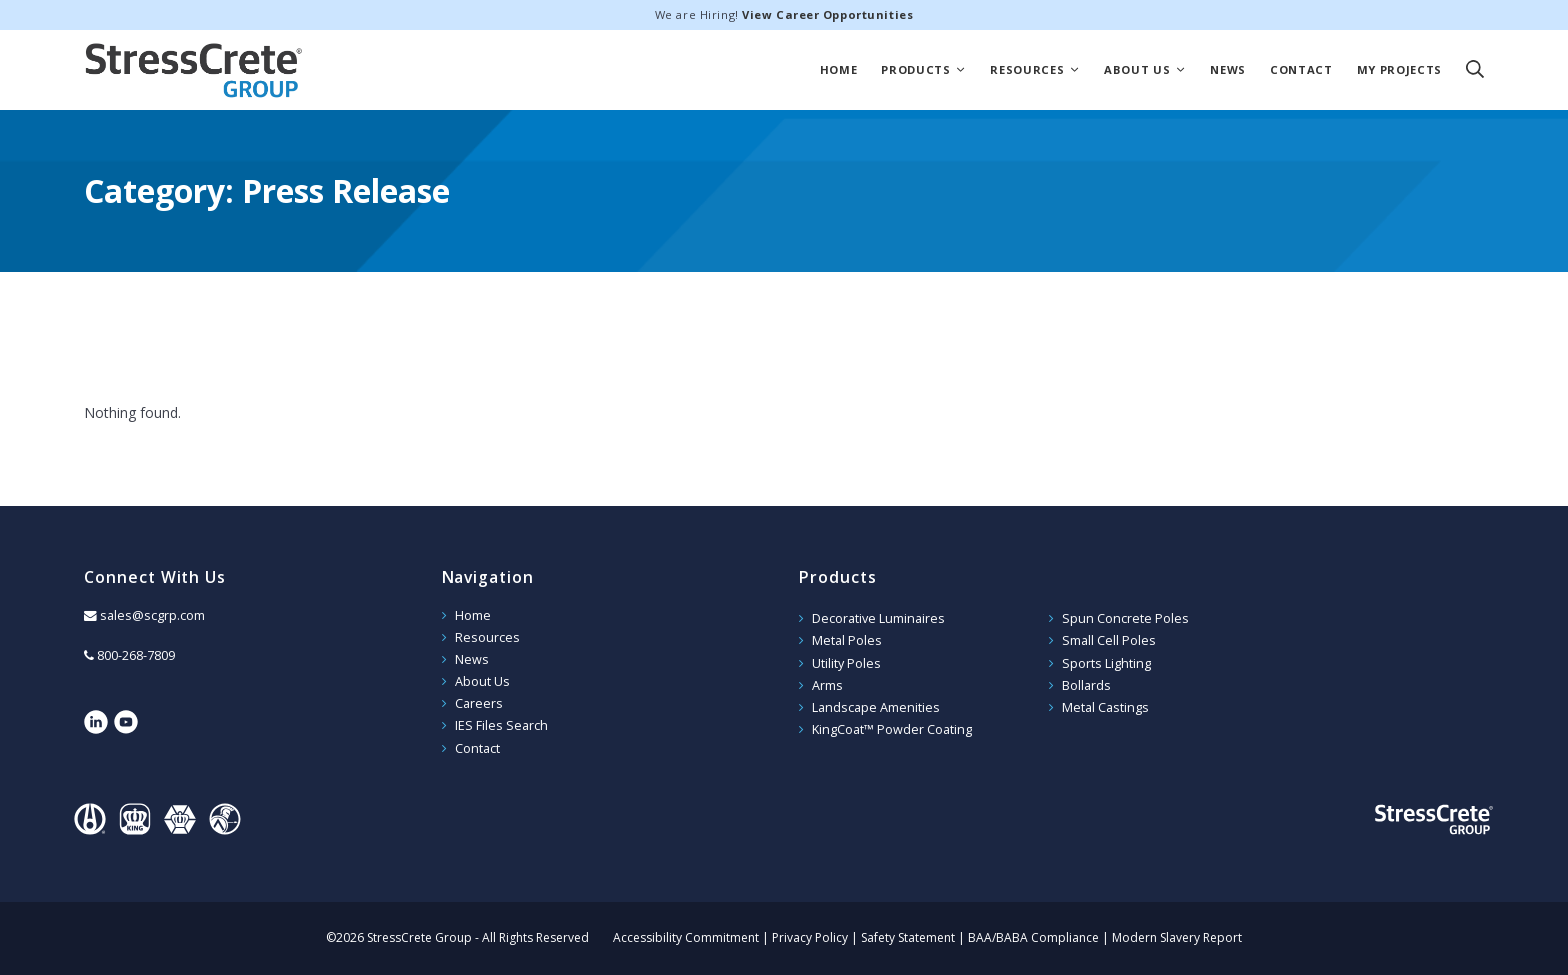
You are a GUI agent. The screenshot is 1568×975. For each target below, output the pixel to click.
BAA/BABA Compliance (1033, 937)
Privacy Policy (810, 937)
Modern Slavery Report (1177, 937)
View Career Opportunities (827, 14)
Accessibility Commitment (686, 937)
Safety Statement (908, 937)
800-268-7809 (136, 655)
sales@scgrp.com (152, 615)
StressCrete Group (194, 70)
